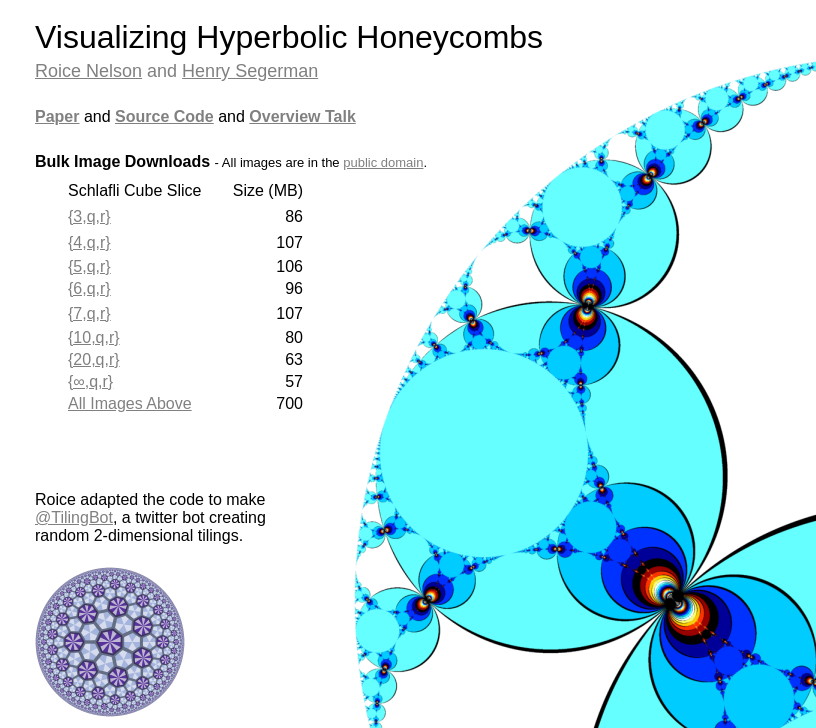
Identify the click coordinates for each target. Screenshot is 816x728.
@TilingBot (74, 517)
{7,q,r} (89, 313)
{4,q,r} (89, 242)
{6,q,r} (89, 288)
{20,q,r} (94, 359)
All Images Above (130, 403)
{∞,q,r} (90, 381)
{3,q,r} (89, 216)
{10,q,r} (94, 337)
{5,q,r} (89, 266)
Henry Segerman (250, 71)
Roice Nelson (88, 71)
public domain (383, 162)
